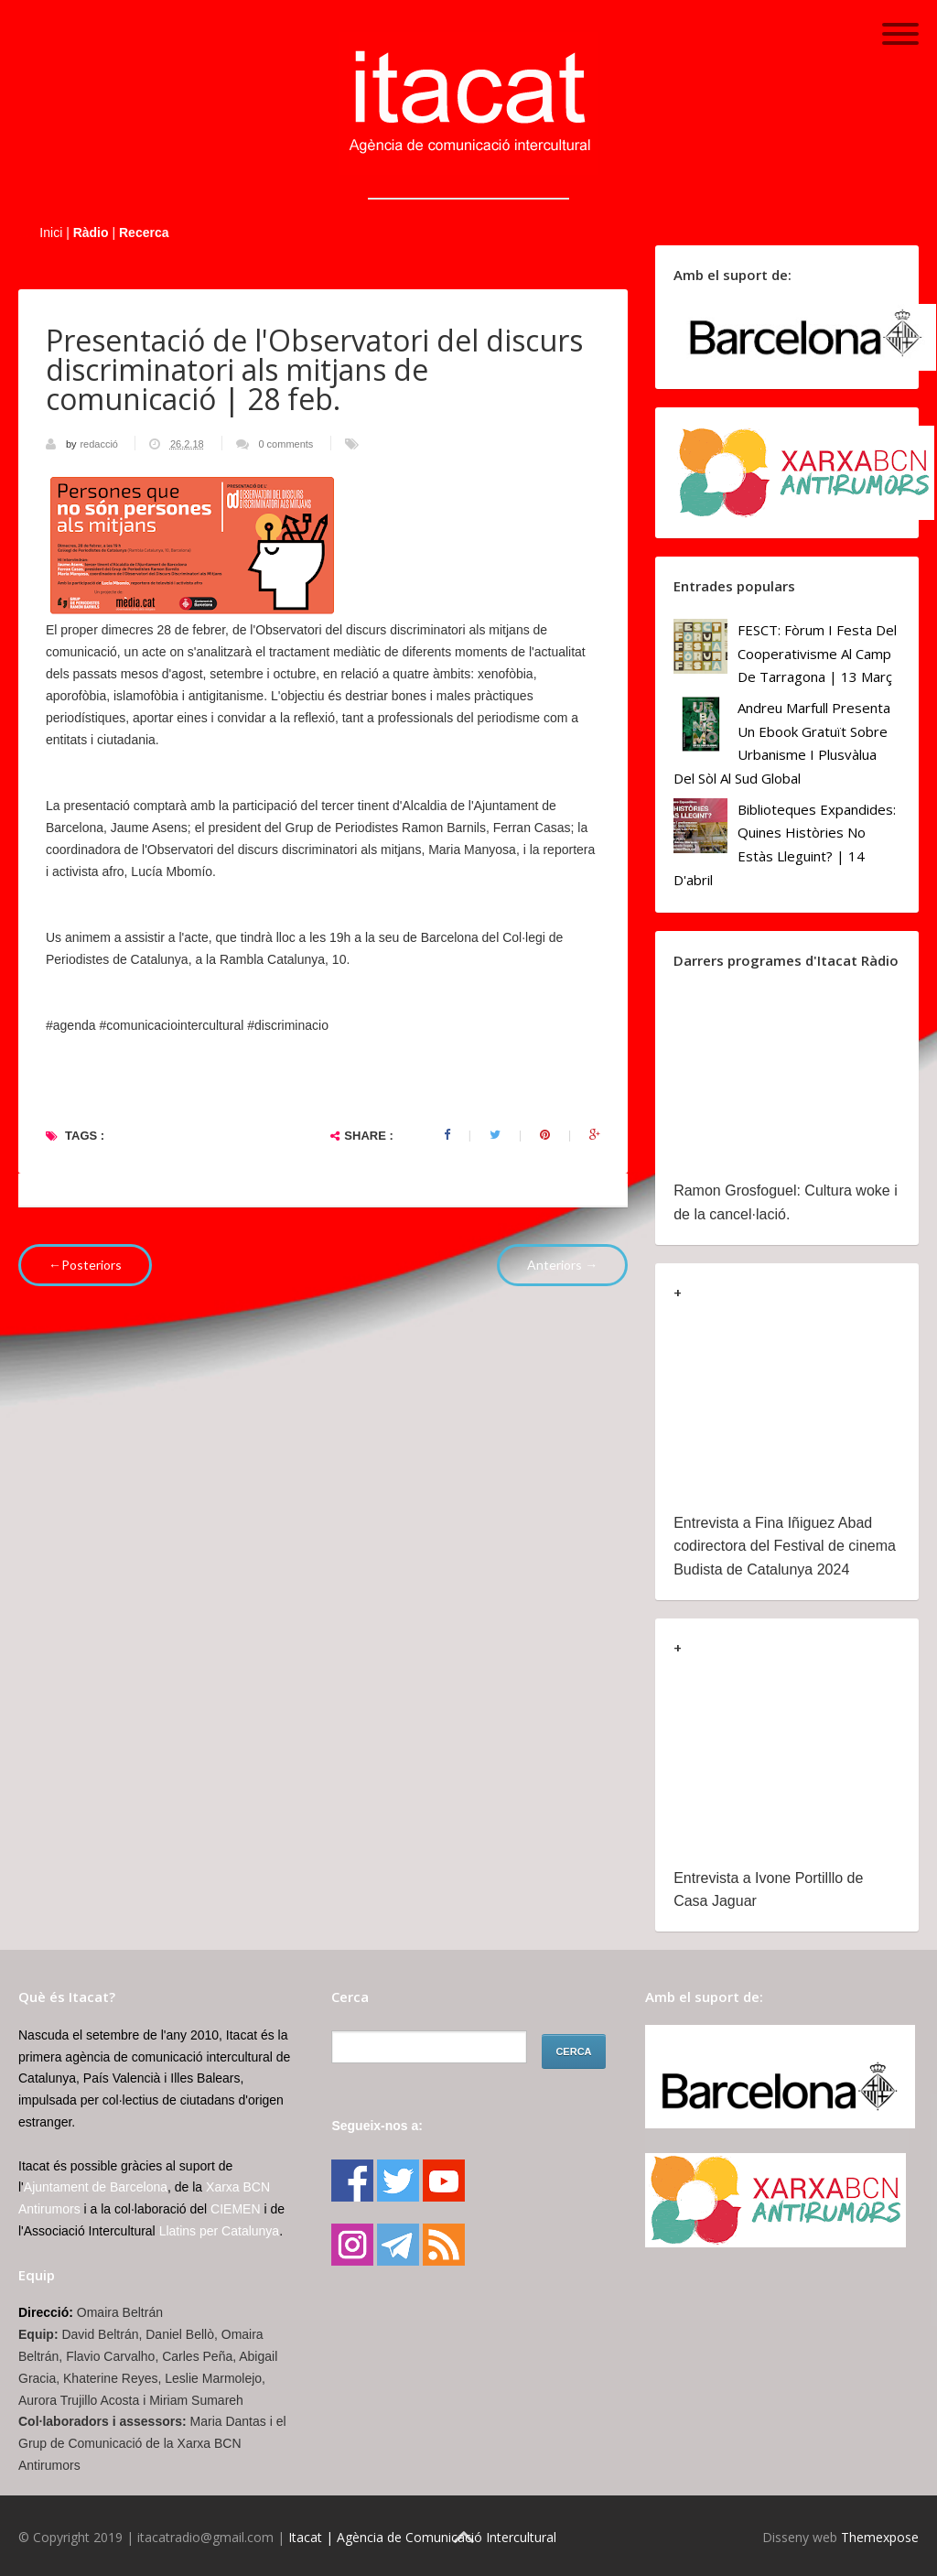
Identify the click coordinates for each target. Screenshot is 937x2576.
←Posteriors (85, 1264)
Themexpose (880, 2537)
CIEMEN (235, 2209)
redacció (100, 443)
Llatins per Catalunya (219, 2231)
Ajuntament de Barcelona (95, 2187)
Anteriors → (562, 1264)
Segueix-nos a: (377, 2125)
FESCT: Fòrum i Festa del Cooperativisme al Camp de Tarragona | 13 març (817, 653)
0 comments (285, 443)
